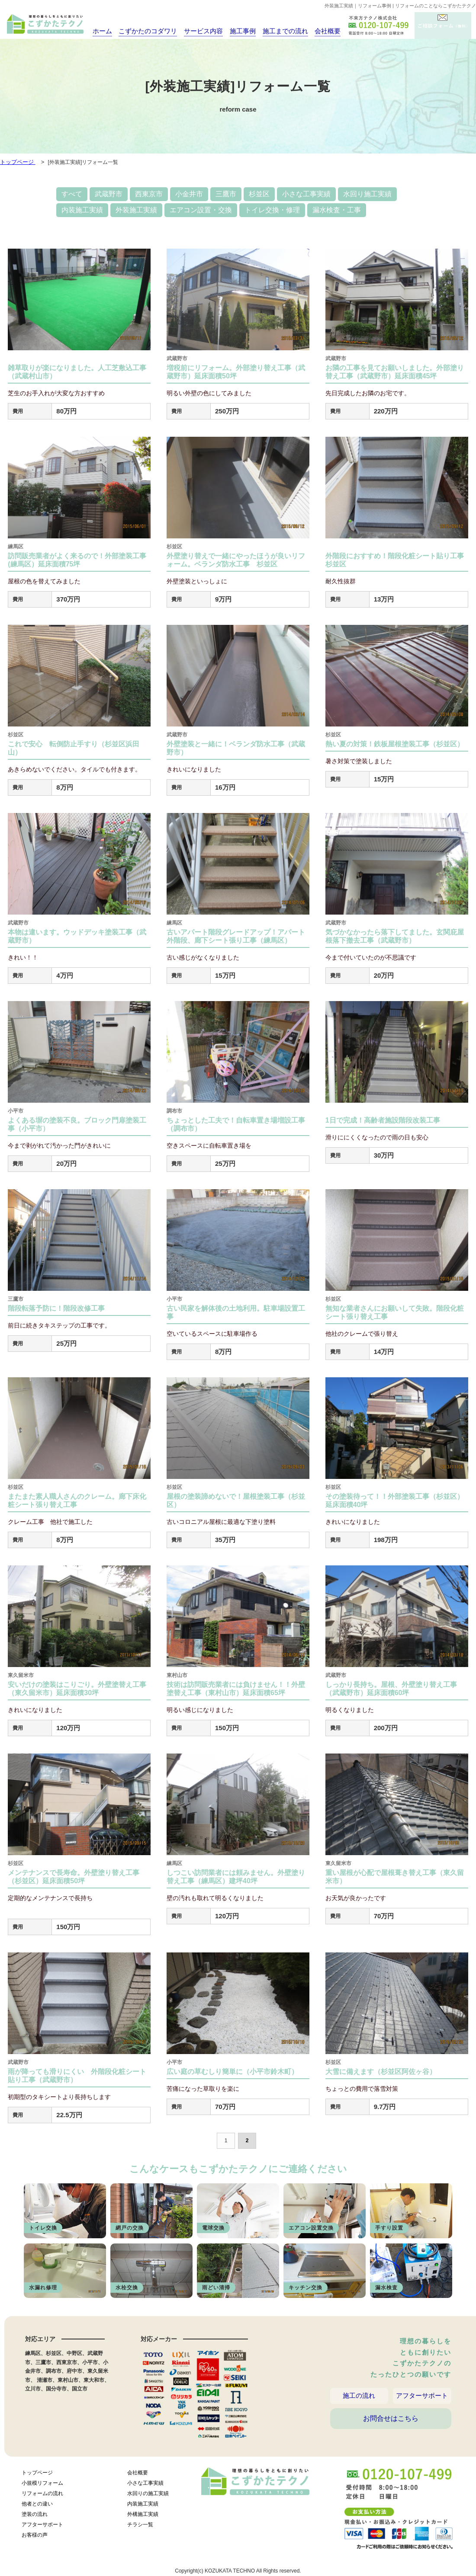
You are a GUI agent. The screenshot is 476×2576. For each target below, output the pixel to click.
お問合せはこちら (390, 2426)
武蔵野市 (108, 193)
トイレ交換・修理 (272, 209)
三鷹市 (225, 193)
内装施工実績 (82, 209)
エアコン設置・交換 (201, 209)
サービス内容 (198, 31)
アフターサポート (422, 2397)
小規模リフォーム (42, 2485)
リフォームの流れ (42, 2496)
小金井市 (189, 193)
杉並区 (259, 193)
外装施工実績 (136, 209)
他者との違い (37, 2506)
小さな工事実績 (306, 193)
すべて (71, 193)
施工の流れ (359, 2397)
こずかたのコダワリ (146, 31)
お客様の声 (35, 2537)
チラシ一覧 (140, 2527)
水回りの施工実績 (148, 2496)
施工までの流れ (277, 31)
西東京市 (149, 193)
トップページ (37, 2475)
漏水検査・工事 (336, 209)
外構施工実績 (142, 2516)
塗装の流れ (35, 2516)
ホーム (102, 31)
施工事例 (236, 31)
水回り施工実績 (367, 193)
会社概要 (318, 31)
